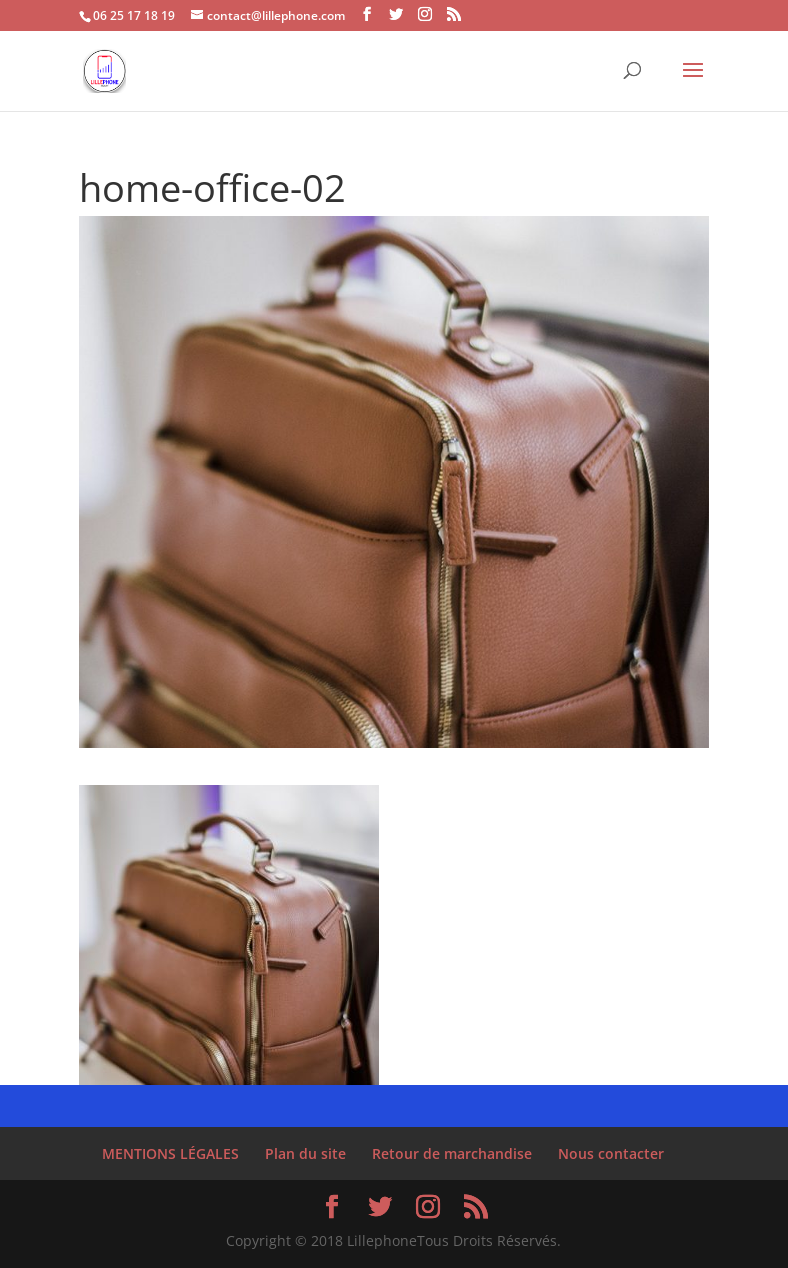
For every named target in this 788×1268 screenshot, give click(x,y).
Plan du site (305, 1153)
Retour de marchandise (452, 1153)
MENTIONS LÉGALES (170, 1153)
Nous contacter (611, 1153)
